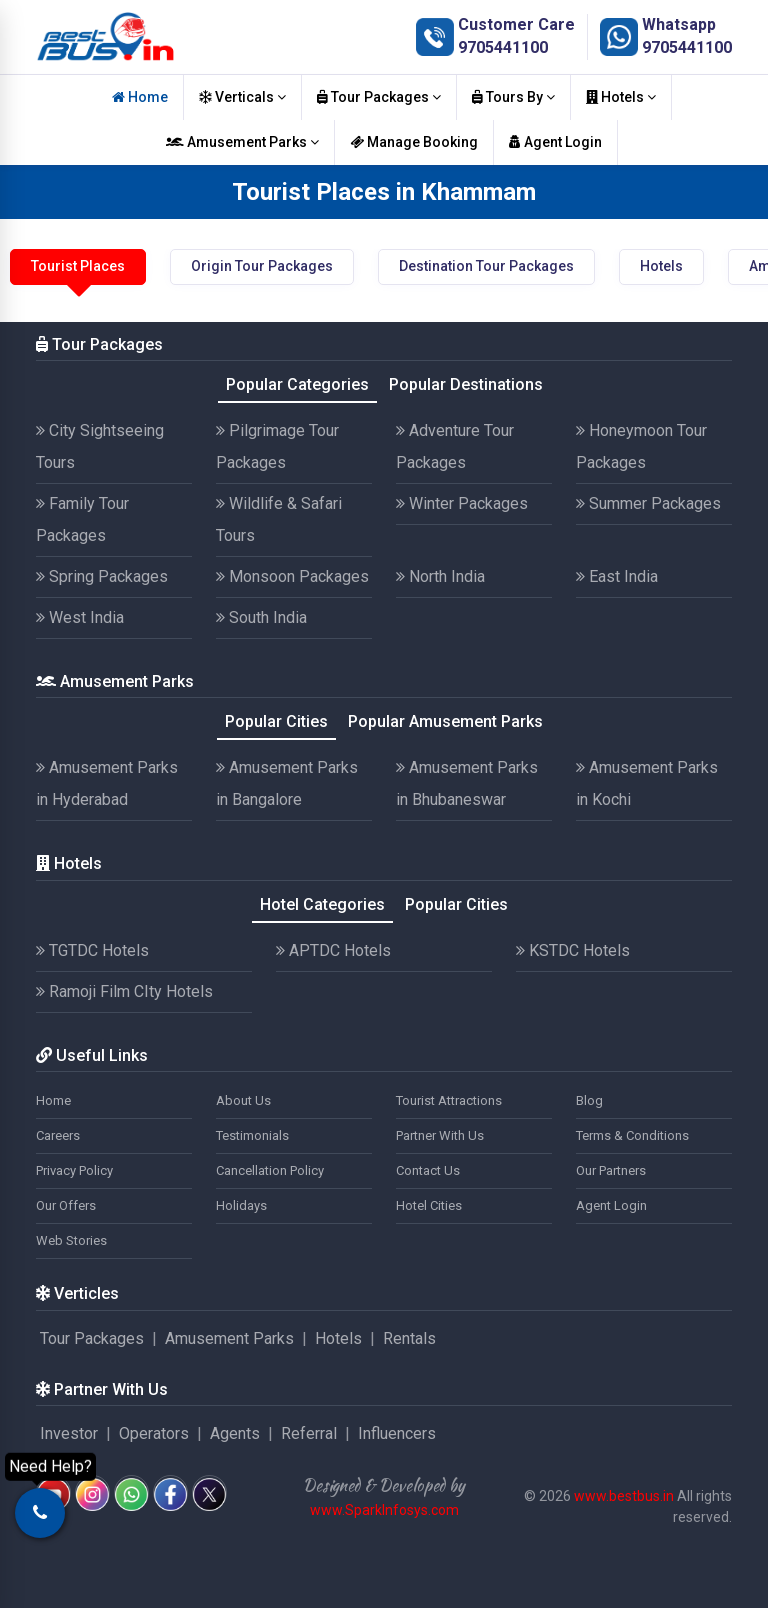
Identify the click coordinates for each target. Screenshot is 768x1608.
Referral (309, 1433)
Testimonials (252, 1135)
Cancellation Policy (270, 1170)
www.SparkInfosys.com (384, 1510)
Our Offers (66, 1205)
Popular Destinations (466, 384)
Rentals (409, 1338)
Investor (69, 1433)
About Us (243, 1100)
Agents (235, 1433)
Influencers (397, 1433)
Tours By (513, 97)
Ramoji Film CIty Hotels (124, 991)
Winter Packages (462, 503)
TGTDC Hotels (92, 950)
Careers (58, 1135)
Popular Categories (297, 384)
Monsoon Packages (292, 576)
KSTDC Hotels (573, 950)
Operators (154, 1433)
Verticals (242, 97)
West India (80, 617)
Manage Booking (414, 142)
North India (440, 576)
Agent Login (555, 142)
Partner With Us (440, 1135)
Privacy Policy (74, 1170)
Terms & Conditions (632, 1135)
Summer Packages (648, 503)
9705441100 (503, 47)
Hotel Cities (429, 1205)
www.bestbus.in (624, 1496)
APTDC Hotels (333, 950)
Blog (589, 1100)
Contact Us (428, 1170)
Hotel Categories (322, 904)
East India (617, 576)
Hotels (621, 97)
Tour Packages (379, 97)
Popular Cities (276, 721)
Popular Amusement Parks (445, 721)
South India (261, 617)
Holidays (241, 1205)
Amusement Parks (242, 142)
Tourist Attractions (449, 1100)
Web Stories (71, 1240)
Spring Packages (102, 576)
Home (140, 97)
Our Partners (611, 1170)
